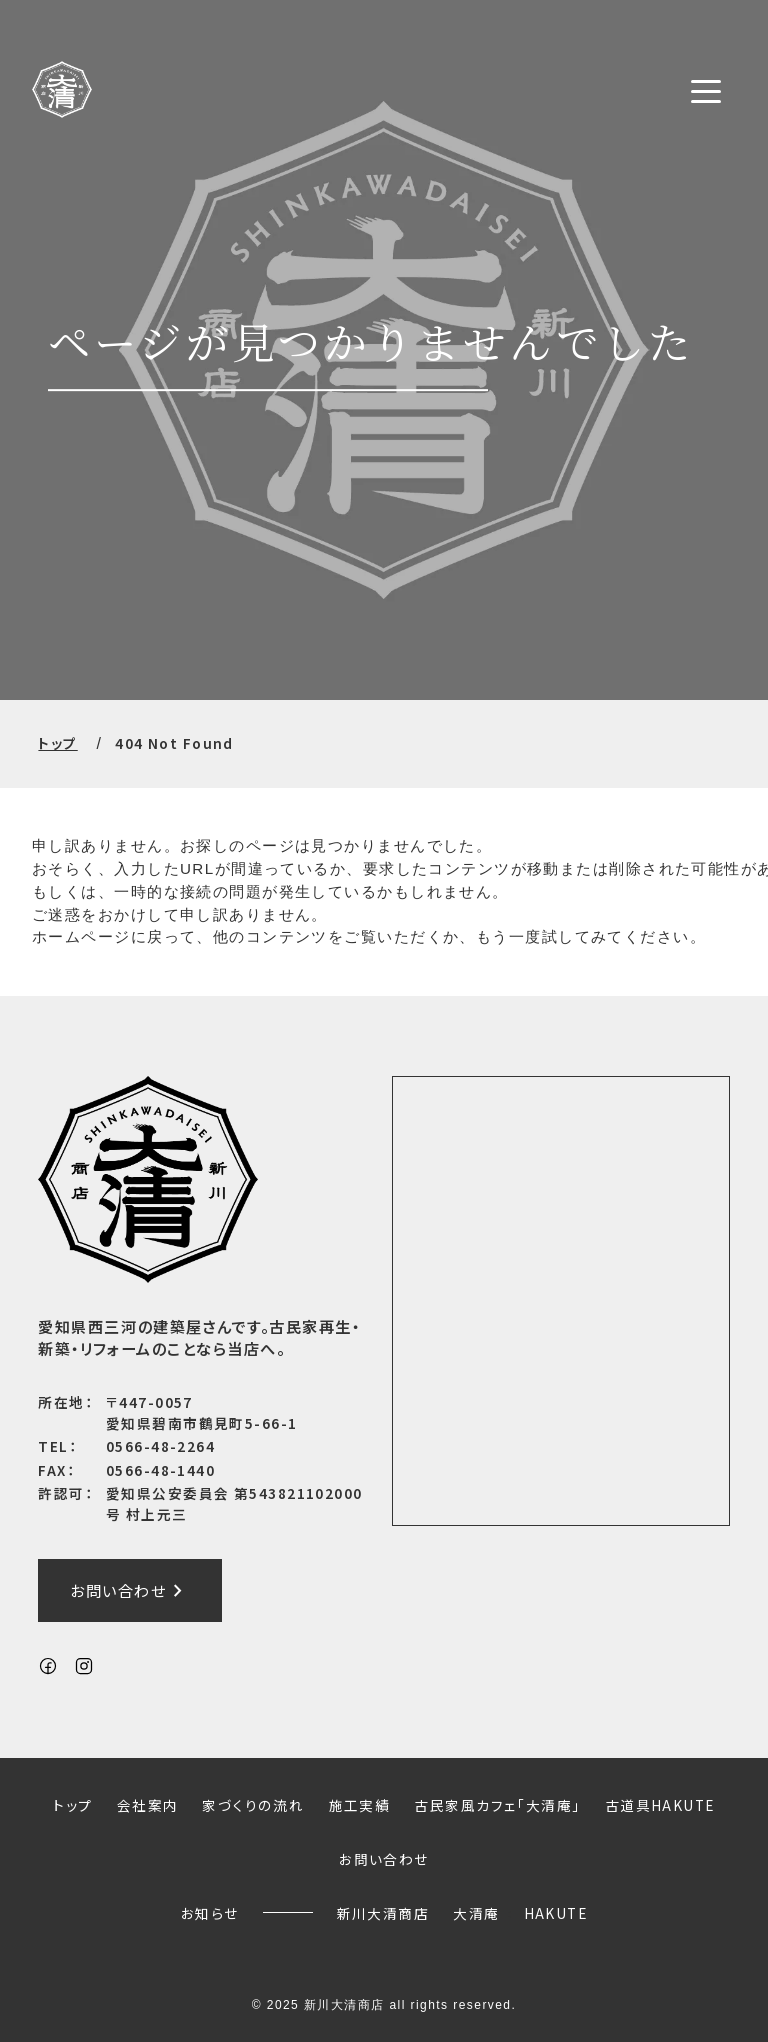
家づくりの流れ (253, 1805)
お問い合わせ (130, 1591)
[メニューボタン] (706, 91)
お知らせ (210, 1913)
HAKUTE (556, 1913)
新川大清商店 (383, 1913)
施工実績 (360, 1805)
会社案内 (148, 1805)
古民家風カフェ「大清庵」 (497, 1805)
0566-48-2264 (160, 1447)
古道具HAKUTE (660, 1805)
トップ (57, 743)
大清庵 (476, 1913)
